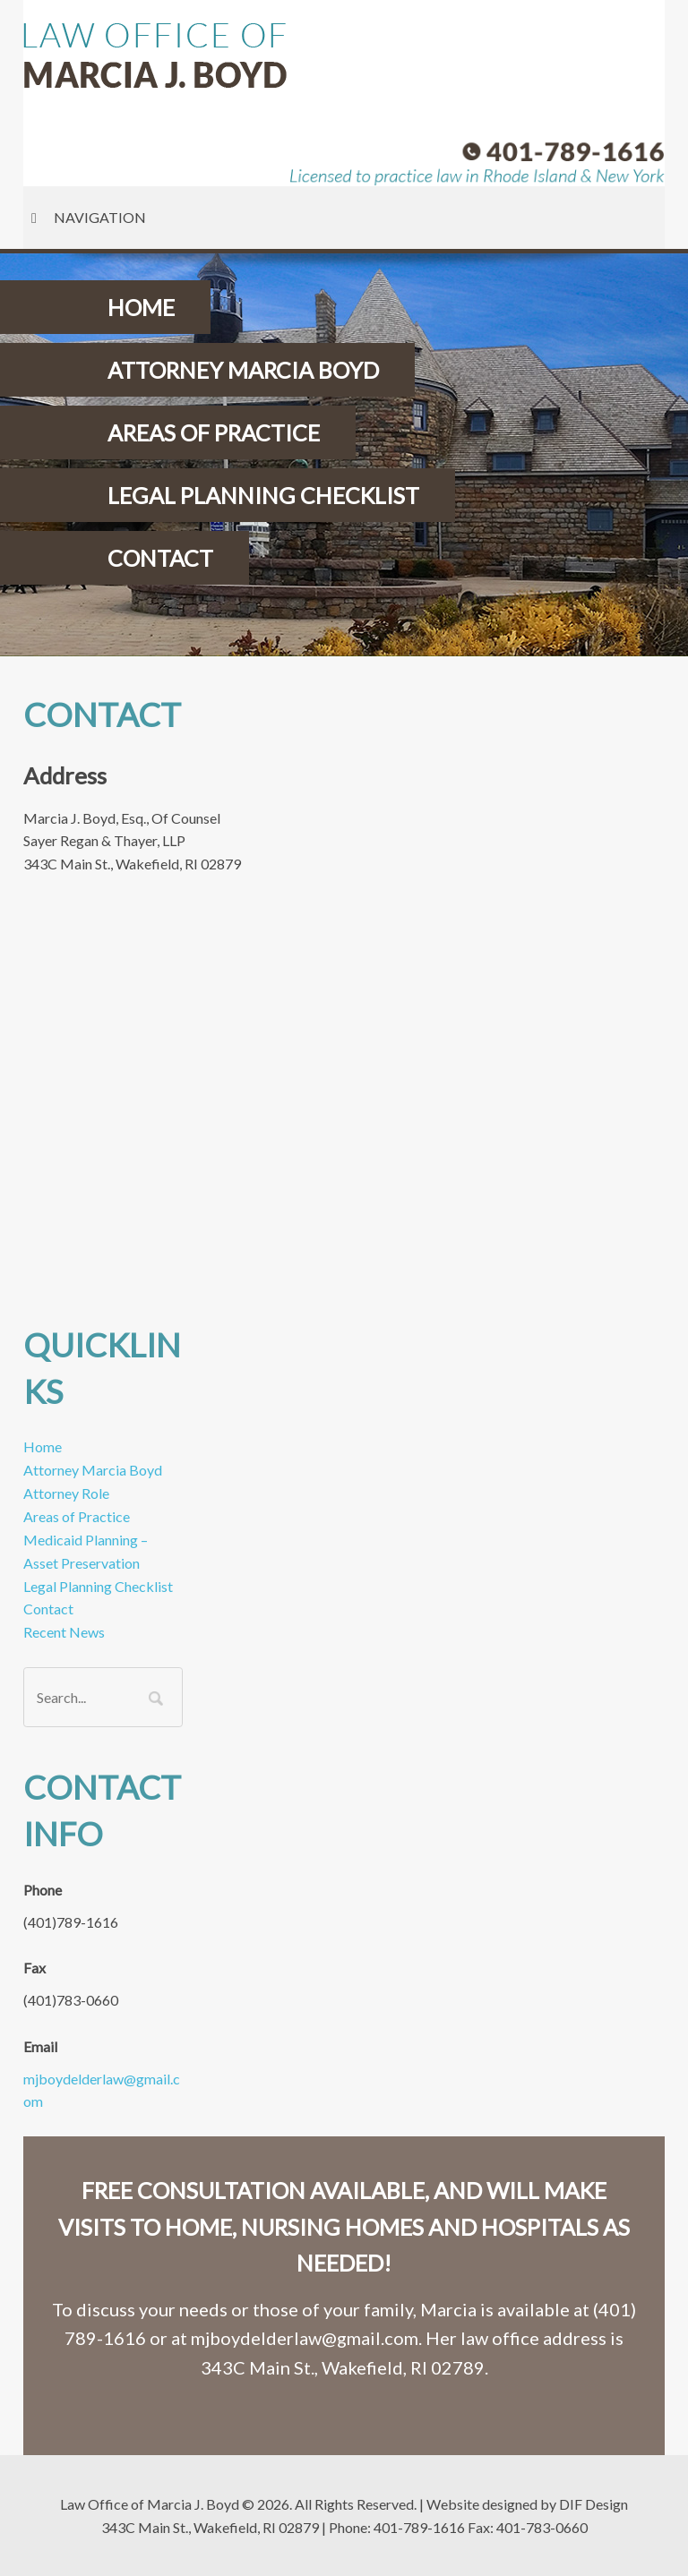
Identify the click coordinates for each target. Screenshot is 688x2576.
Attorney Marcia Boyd (92, 1469)
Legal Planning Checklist (98, 1586)
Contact (48, 1608)
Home (42, 1446)
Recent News (64, 1631)
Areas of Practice (76, 1516)
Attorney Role (66, 1493)
